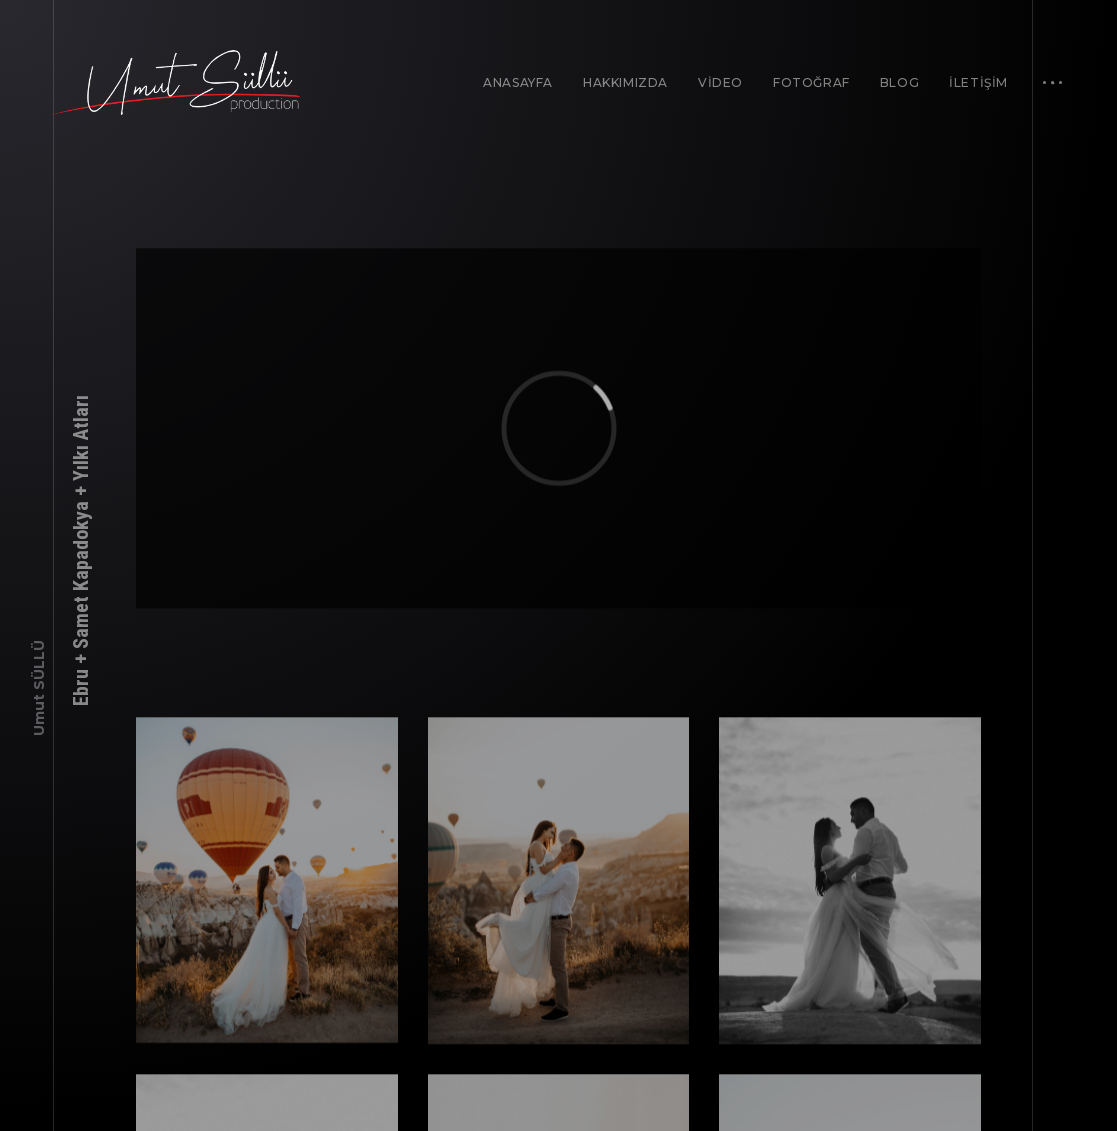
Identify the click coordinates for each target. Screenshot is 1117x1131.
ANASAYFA (518, 82)
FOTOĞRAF (811, 82)
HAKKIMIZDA (625, 82)
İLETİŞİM (978, 82)
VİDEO (720, 82)
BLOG (899, 82)
